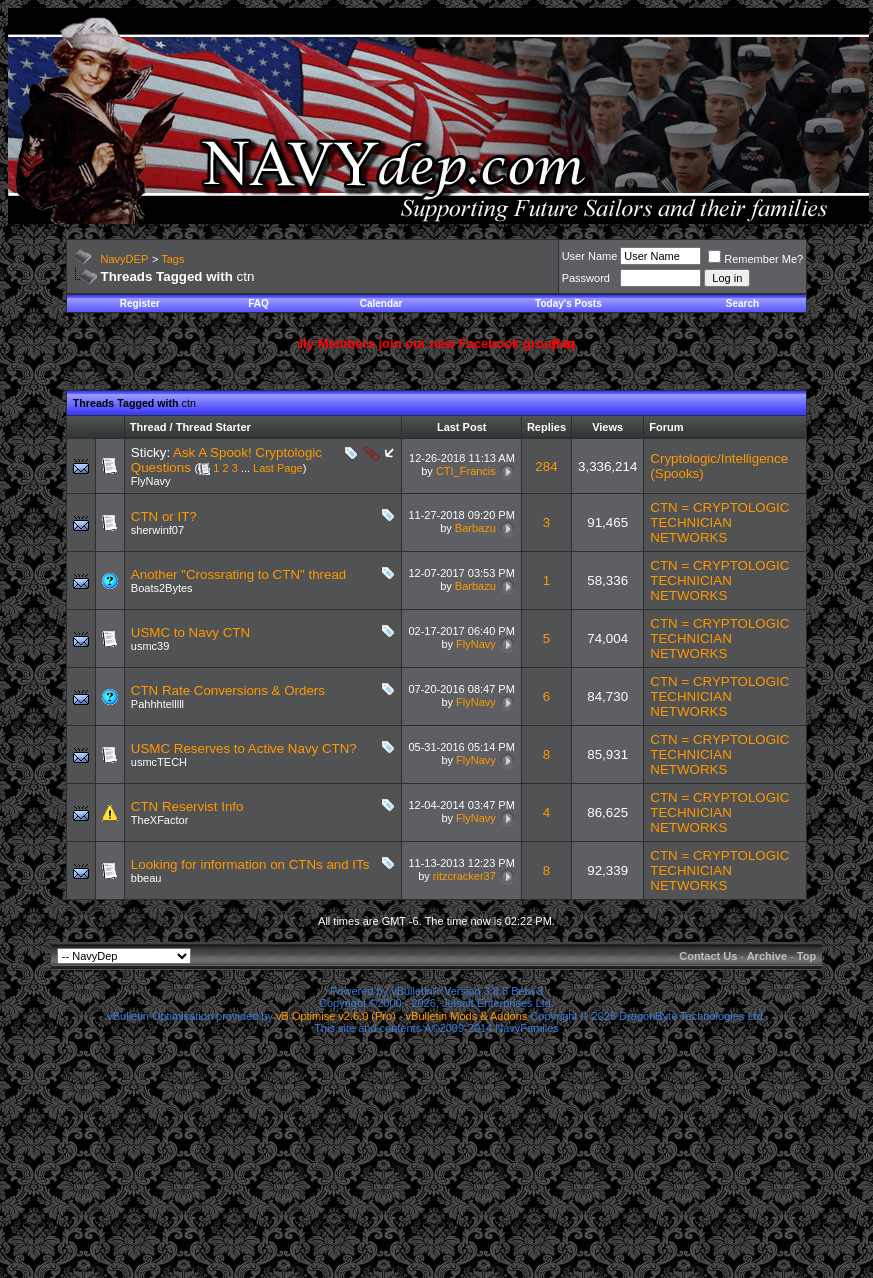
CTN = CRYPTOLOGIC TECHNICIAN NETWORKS (719, 522)
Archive (767, 956)
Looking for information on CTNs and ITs (250, 864)
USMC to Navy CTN (190, 632)
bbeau (146, 878)
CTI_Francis (466, 471)
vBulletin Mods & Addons (467, 1016)
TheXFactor (159, 820)
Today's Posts (568, 303)
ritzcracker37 (464, 876)
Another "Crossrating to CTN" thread (238, 574)
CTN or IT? (164, 516)
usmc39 (150, 646)
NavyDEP (125, 259)
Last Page (278, 468)
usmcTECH (159, 762)
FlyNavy (151, 481)
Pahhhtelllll (157, 704)
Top (806, 956)
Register (140, 303)
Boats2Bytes (162, 588)
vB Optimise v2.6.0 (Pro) (336, 1016)
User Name (590, 256)
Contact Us (708, 956)
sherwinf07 (157, 530)
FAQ (258, 303)
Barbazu (475, 528)
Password (586, 278)
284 (546, 466)
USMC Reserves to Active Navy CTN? (244, 748)
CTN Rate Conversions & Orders (228, 690)
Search (742, 303)
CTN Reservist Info (187, 806)
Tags (172, 259)
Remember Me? (755, 259)
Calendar (381, 303)
